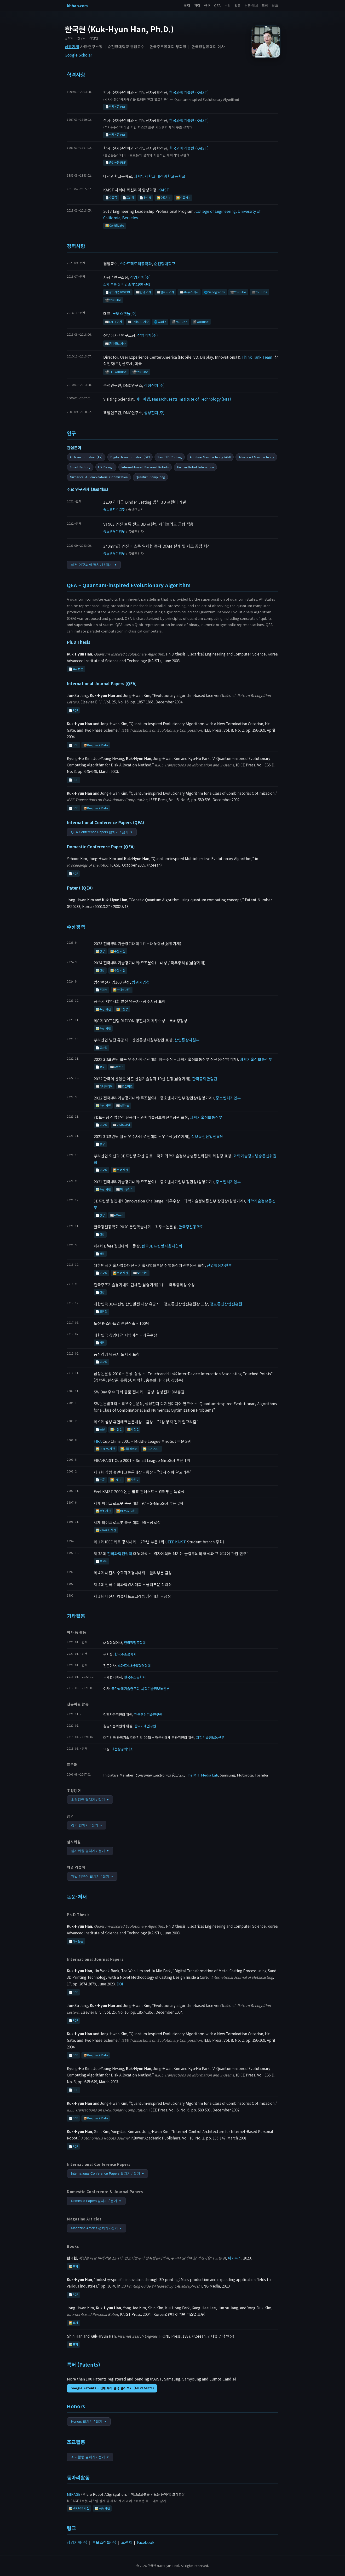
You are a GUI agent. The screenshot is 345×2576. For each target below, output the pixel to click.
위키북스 (234, 2257)
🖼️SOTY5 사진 (105, 1449)
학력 (187, 5)
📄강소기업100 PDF (118, 292)
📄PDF (73, 710)
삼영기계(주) (140, 277)
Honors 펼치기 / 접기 (86, 2421)
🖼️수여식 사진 (122, 990)
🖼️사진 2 (132, 1429)
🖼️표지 (73, 2266)
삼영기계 (72, 46)
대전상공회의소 (122, 1748)
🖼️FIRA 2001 (151, 1449)
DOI (120, 1983)
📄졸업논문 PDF (115, 162)
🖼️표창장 (122, 1009)
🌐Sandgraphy (214, 292)
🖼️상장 (100, 951)
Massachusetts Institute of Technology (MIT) (191, 399)
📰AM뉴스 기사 (189, 292)
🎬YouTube (238, 292)
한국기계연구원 (145, 1725)
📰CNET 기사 (113, 322)
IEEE (170, 1542)
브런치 (126, 2542)
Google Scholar (78, 55)
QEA (217, 5)
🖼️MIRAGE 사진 (126, 1511)
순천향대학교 (164, 263)
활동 (238, 5)
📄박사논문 (76, 669)
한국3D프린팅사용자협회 (162, 1246)
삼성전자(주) (154, 385)
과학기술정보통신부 (256, 1059)
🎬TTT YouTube (116, 372)
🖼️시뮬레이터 (128, 1449)
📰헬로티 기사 (165, 292)
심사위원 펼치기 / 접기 (88, 1851)
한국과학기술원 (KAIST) (188, 92)
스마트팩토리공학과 (136, 263)
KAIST (163, 190)
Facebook (145, 2542)
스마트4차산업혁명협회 (134, 1665)
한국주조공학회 (125, 1653)
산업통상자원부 (187, 1040)
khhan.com (77, 5)
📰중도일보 (140, 1273)
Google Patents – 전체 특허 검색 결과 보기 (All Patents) (112, 2388)
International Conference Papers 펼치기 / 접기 (105, 2173)
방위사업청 (141, 982)
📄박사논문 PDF (115, 106)
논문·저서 (251, 5)
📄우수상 (145, 198)
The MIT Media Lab (202, 1774)
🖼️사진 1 (116, 1429)
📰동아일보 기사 (115, 343)
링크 (275, 5)
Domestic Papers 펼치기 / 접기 (94, 2201)
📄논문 (100, 1429)
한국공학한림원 (204, 1078)
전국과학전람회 (119, 1553)
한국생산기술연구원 (148, 1714)
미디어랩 (143, 399)
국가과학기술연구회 (125, 1688)
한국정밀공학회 (191, 1227)
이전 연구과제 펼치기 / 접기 (92, 565)
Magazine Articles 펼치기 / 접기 (94, 2228)
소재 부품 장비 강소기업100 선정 (126, 284)
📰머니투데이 (104, 1086)
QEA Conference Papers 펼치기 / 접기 (99, 832)
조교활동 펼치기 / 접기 (88, 2457)
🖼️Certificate (114, 225)
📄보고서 (101, 1561)
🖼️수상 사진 (117, 951)
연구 (207, 5)
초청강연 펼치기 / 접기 (88, 1799)
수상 (227, 5)
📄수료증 (111, 198)
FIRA (98, 1441)
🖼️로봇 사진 (103, 1511)
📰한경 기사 (143, 292)
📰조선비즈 (125, 1086)
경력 (197, 5)
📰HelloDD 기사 (138, 322)
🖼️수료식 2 (183, 198)
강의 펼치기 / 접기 (84, 1825)
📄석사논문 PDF (115, 134)
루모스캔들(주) (124, 313)
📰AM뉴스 (116, 1067)
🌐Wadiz (160, 322)
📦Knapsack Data (95, 745)
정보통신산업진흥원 (207, 1136)
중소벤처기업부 (114, 509)
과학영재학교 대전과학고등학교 (159, 176)
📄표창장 (128, 198)
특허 (265, 5)
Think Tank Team (257, 357)
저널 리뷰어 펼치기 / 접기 (90, 1876)
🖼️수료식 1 (163, 198)
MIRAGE (73, 2494)
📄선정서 (101, 990)
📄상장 (100, 1067)
